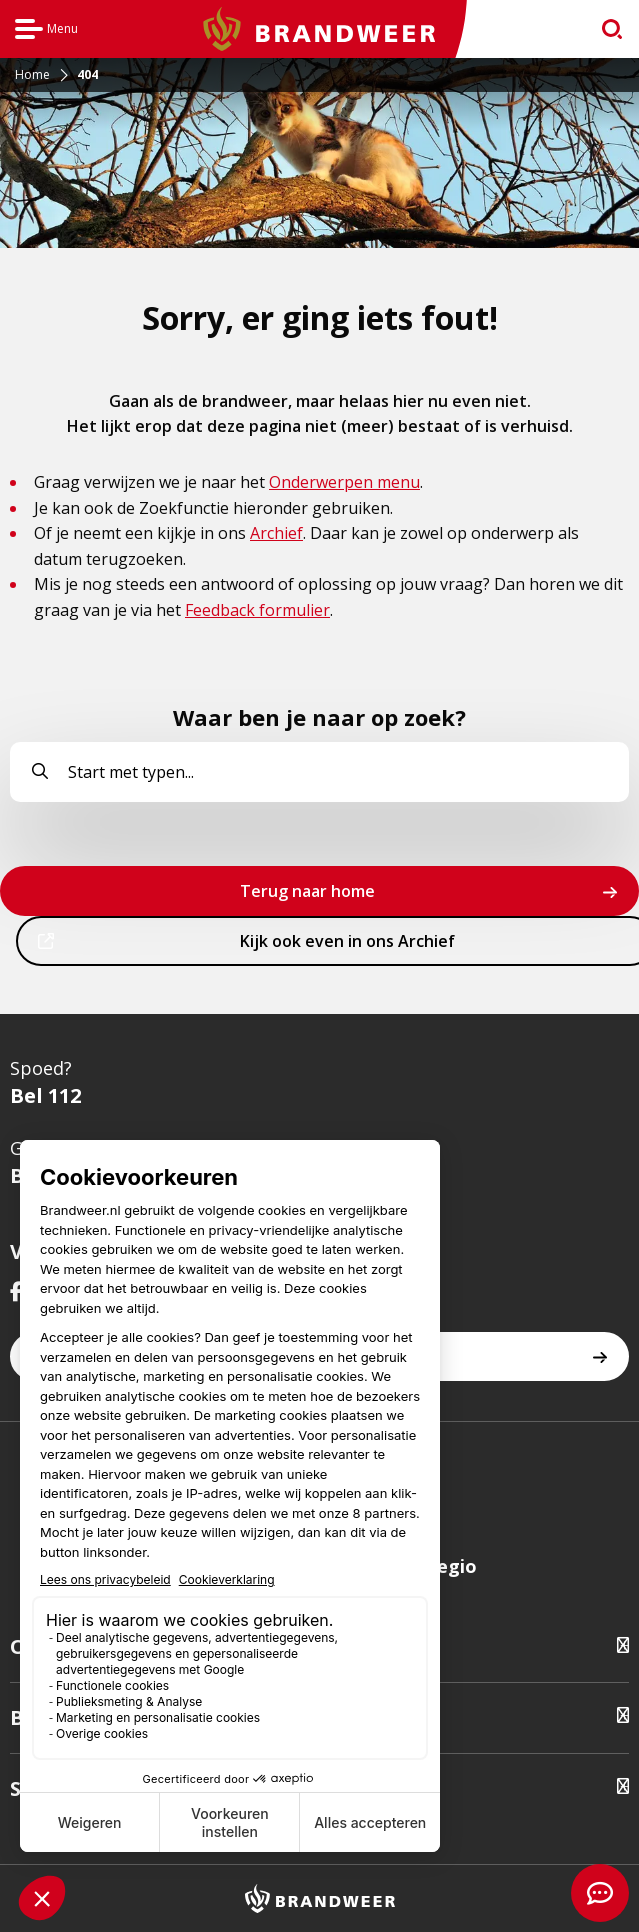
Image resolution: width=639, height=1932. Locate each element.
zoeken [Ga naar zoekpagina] (603, 33)
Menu (46, 31)
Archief (276, 533)
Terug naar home (307, 891)
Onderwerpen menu (344, 482)
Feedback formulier (257, 610)
